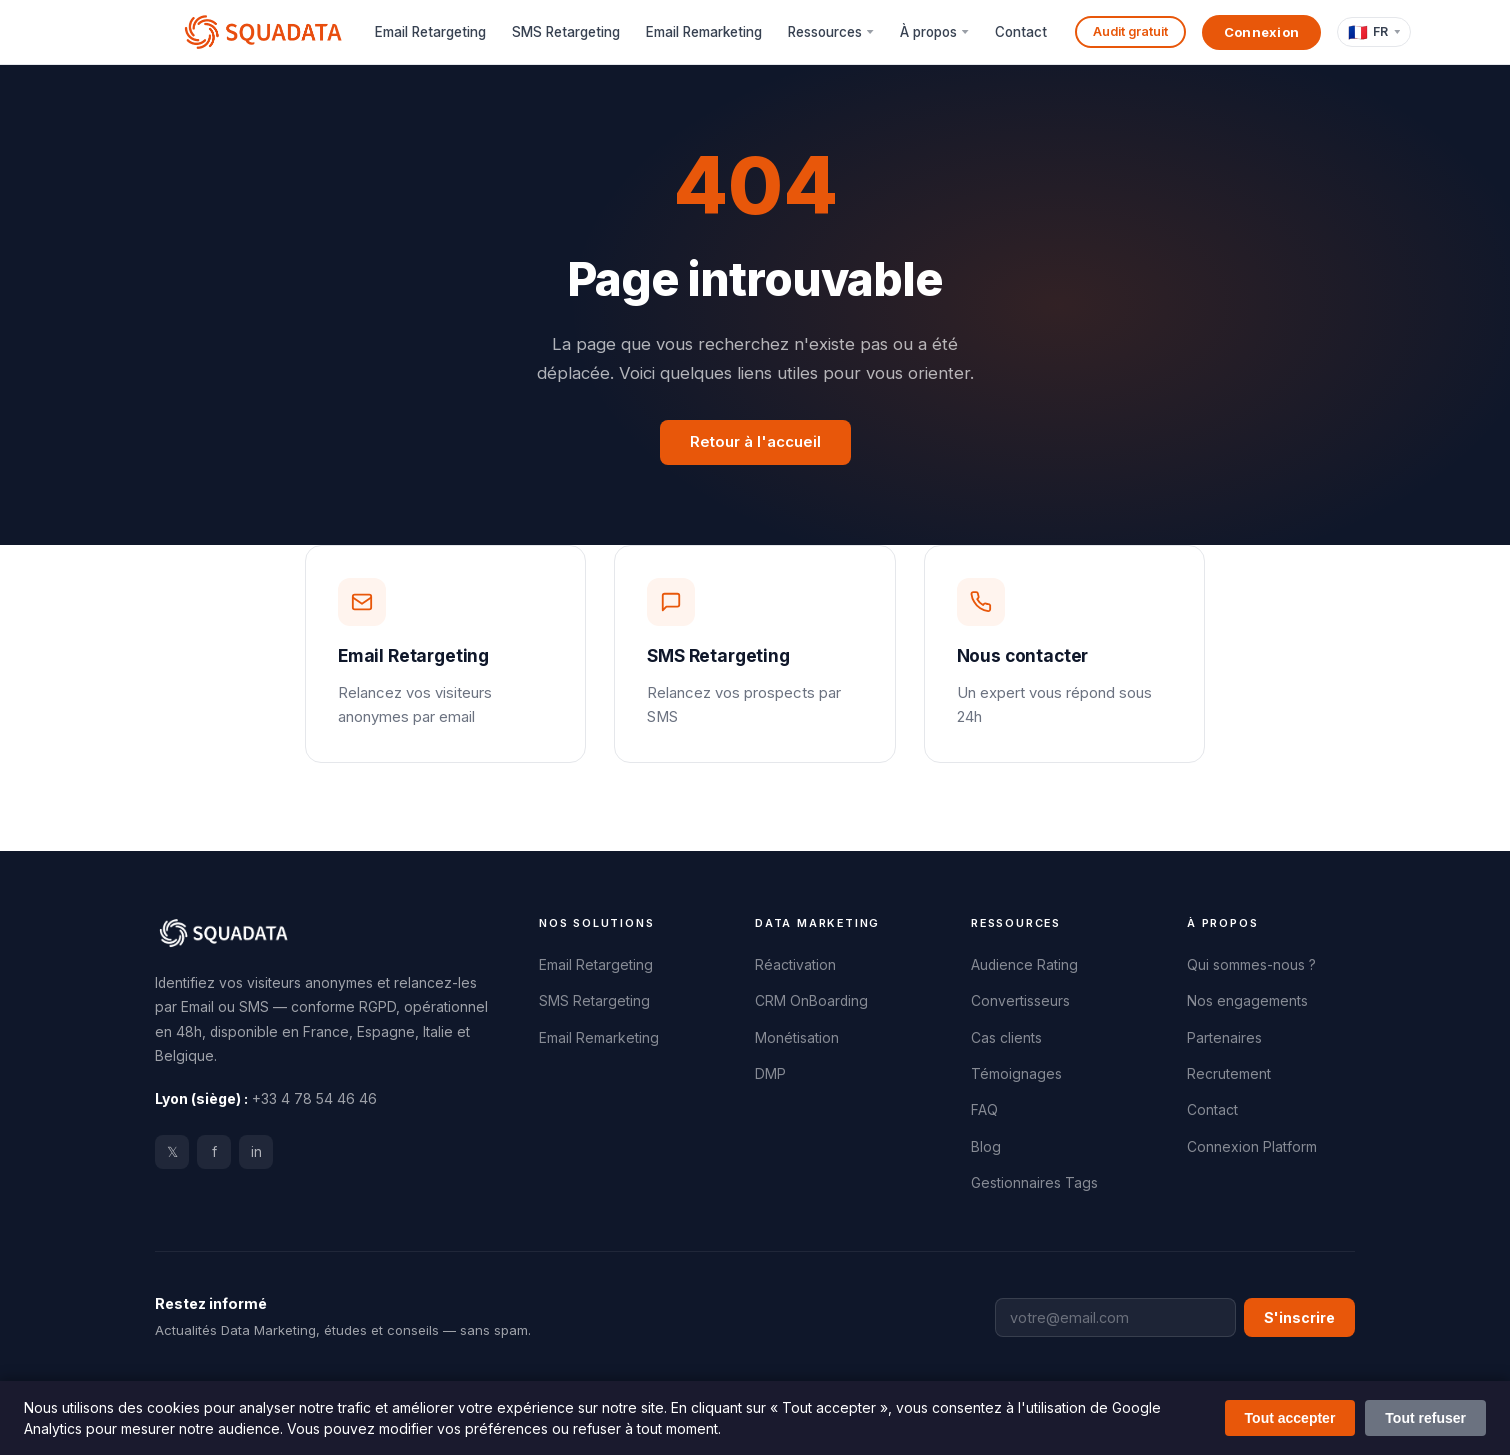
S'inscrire (1299, 1317)
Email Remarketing (704, 32)
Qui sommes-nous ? (1251, 965)
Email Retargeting (430, 32)
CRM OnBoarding (811, 1001)
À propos (928, 32)
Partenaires (1224, 1038)
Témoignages (1016, 1074)
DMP (770, 1074)
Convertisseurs (1020, 1001)
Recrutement (1229, 1074)
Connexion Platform (1252, 1147)
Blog (986, 1147)
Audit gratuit (1130, 31)
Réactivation (795, 965)
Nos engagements (1247, 1001)
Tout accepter (1290, 1418)
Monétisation (797, 1038)
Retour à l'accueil (755, 442)
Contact (1021, 32)
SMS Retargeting (566, 32)
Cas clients (1006, 1038)
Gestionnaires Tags (1034, 1183)
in (256, 1152)
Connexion (1262, 32)
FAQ (984, 1110)
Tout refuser (1425, 1418)
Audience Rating (1024, 965)
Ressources (825, 32)
